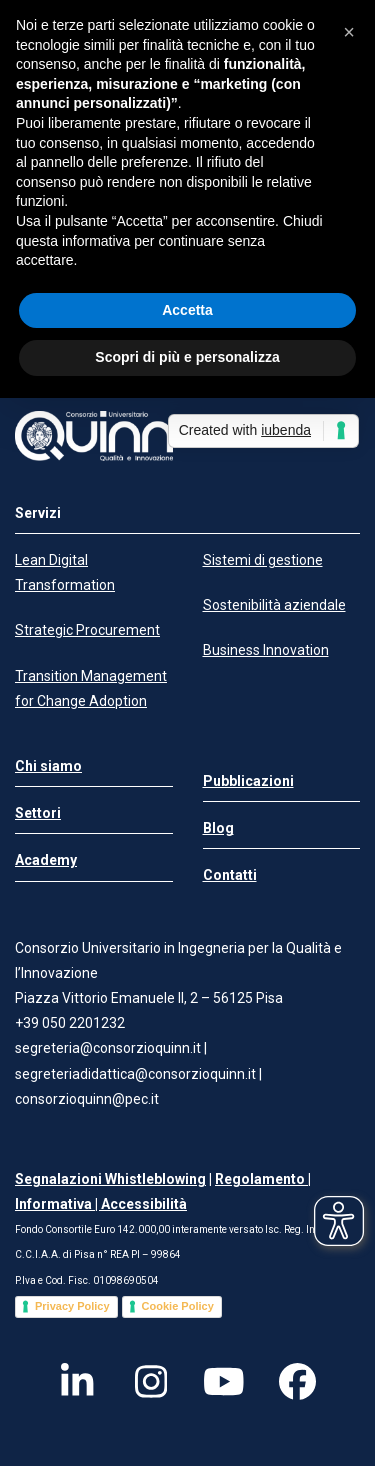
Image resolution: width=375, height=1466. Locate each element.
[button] (349, 32)
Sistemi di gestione (263, 560)
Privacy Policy (72, 1306)
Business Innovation (266, 650)
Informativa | (58, 1204)
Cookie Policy (178, 1306)
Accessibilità (144, 1204)
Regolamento (261, 1179)
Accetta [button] (187, 310)
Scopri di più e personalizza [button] (187, 357)
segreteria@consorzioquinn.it (108, 1048)
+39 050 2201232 (70, 1023)
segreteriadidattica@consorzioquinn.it (137, 1074)
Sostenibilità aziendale (274, 605)
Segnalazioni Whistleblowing (110, 1179)
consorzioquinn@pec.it (87, 1099)
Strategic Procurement (87, 630)
